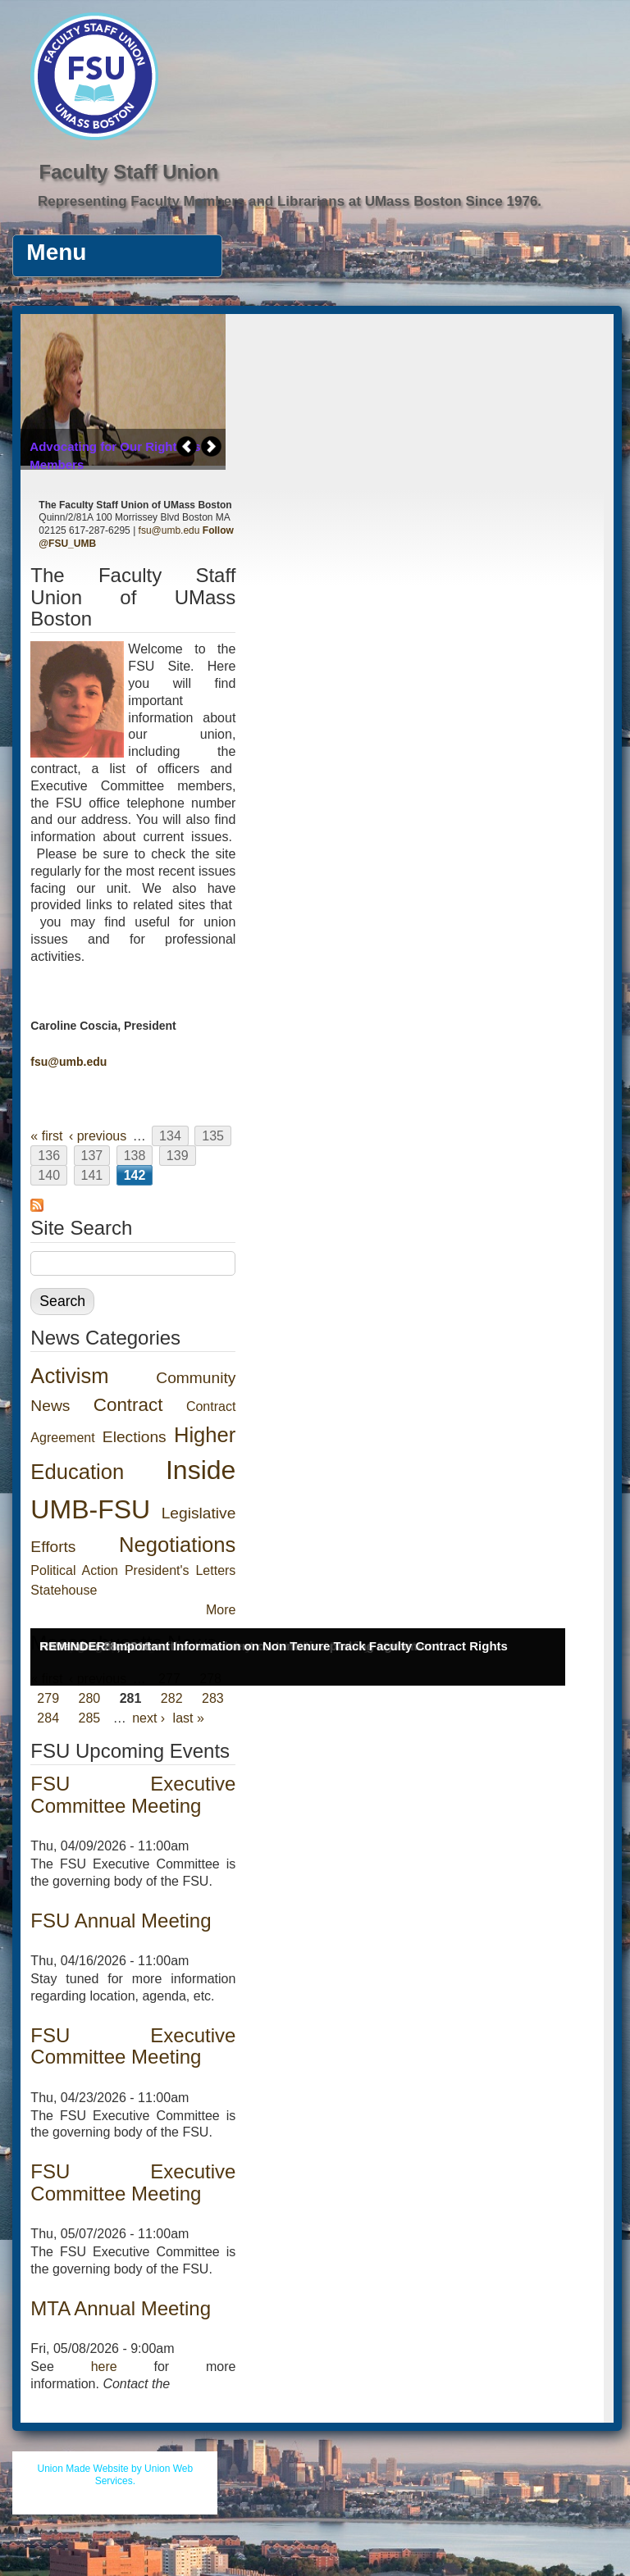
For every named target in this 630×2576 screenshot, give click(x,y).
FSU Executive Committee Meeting (132, 1794)
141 (92, 1175)
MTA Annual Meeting (120, 2308)
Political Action (74, 1570)
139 (178, 1156)
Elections (135, 1436)
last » (188, 1718)
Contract (128, 1405)
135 (213, 1136)
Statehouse (63, 1590)
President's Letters (180, 1570)
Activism (69, 1375)
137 (92, 1156)
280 (90, 1698)
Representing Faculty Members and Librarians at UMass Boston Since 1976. (289, 201)
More (220, 1610)
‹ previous (97, 1136)
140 (49, 1175)
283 (213, 1698)
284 (48, 1718)
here (104, 2366)
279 (48, 1698)
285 (90, 1718)
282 (172, 1698)
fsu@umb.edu (169, 530)
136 (49, 1156)
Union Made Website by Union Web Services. (116, 2475)
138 (135, 1156)
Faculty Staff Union (128, 172)
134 (170, 1136)
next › (148, 1718)
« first (46, 1136)
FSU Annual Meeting (120, 1920)
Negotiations (177, 1544)
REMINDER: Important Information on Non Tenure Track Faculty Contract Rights (273, 1646)
